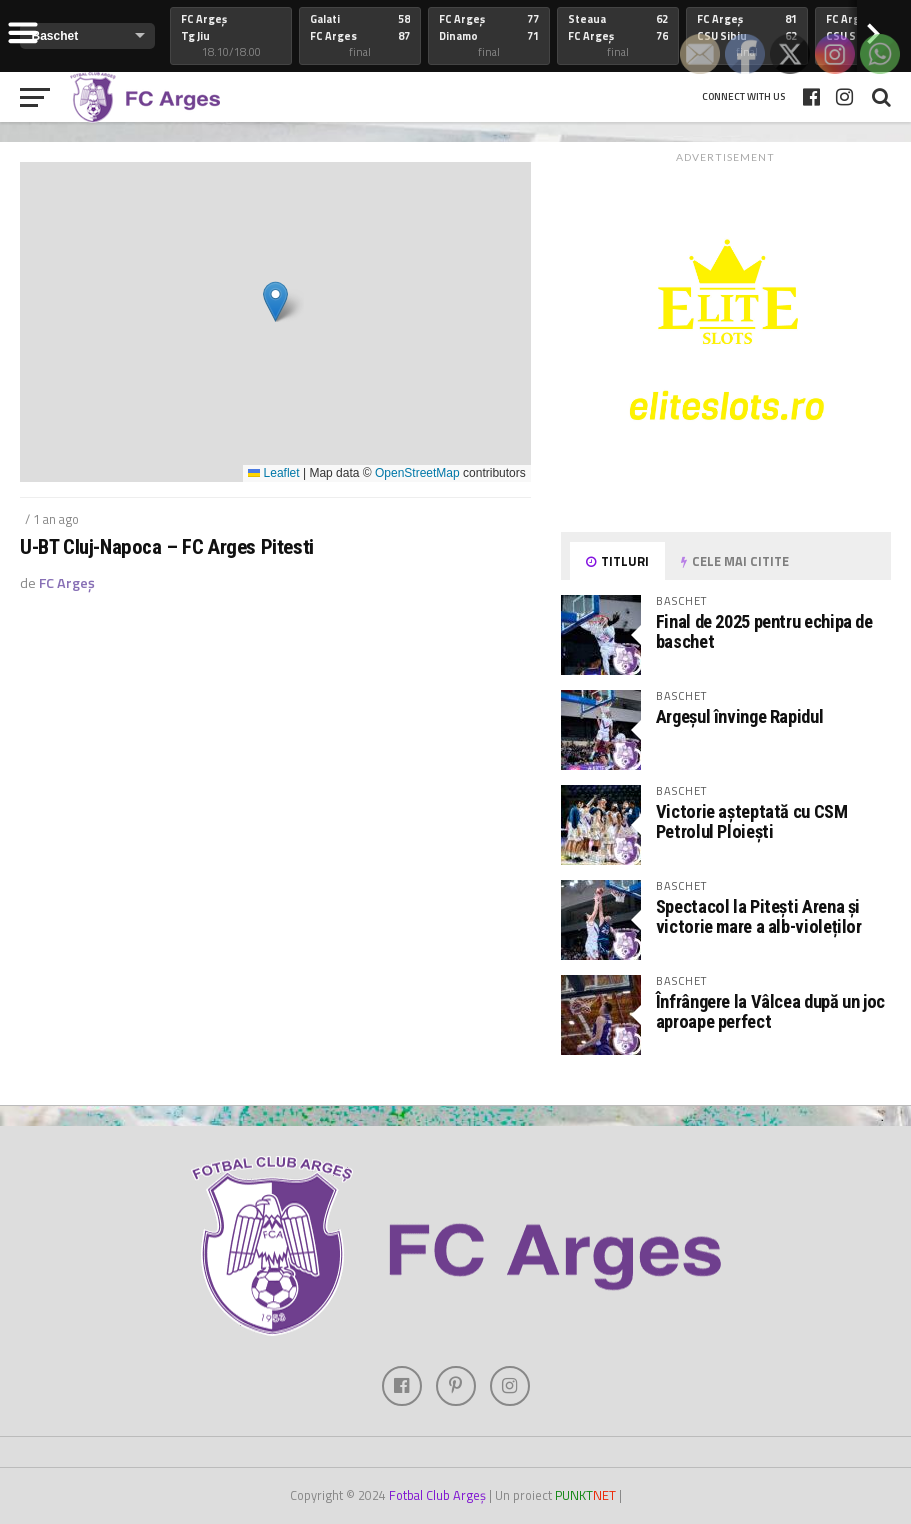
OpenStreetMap (417, 473)
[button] (275, 301)
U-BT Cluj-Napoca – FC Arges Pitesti (166, 547)
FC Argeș (67, 583)
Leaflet (273, 473)
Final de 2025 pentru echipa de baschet (764, 631)
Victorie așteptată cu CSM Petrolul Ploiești (752, 821)
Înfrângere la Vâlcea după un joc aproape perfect (770, 1011)
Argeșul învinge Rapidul (740, 716)
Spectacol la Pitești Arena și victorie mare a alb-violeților (759, 916)
